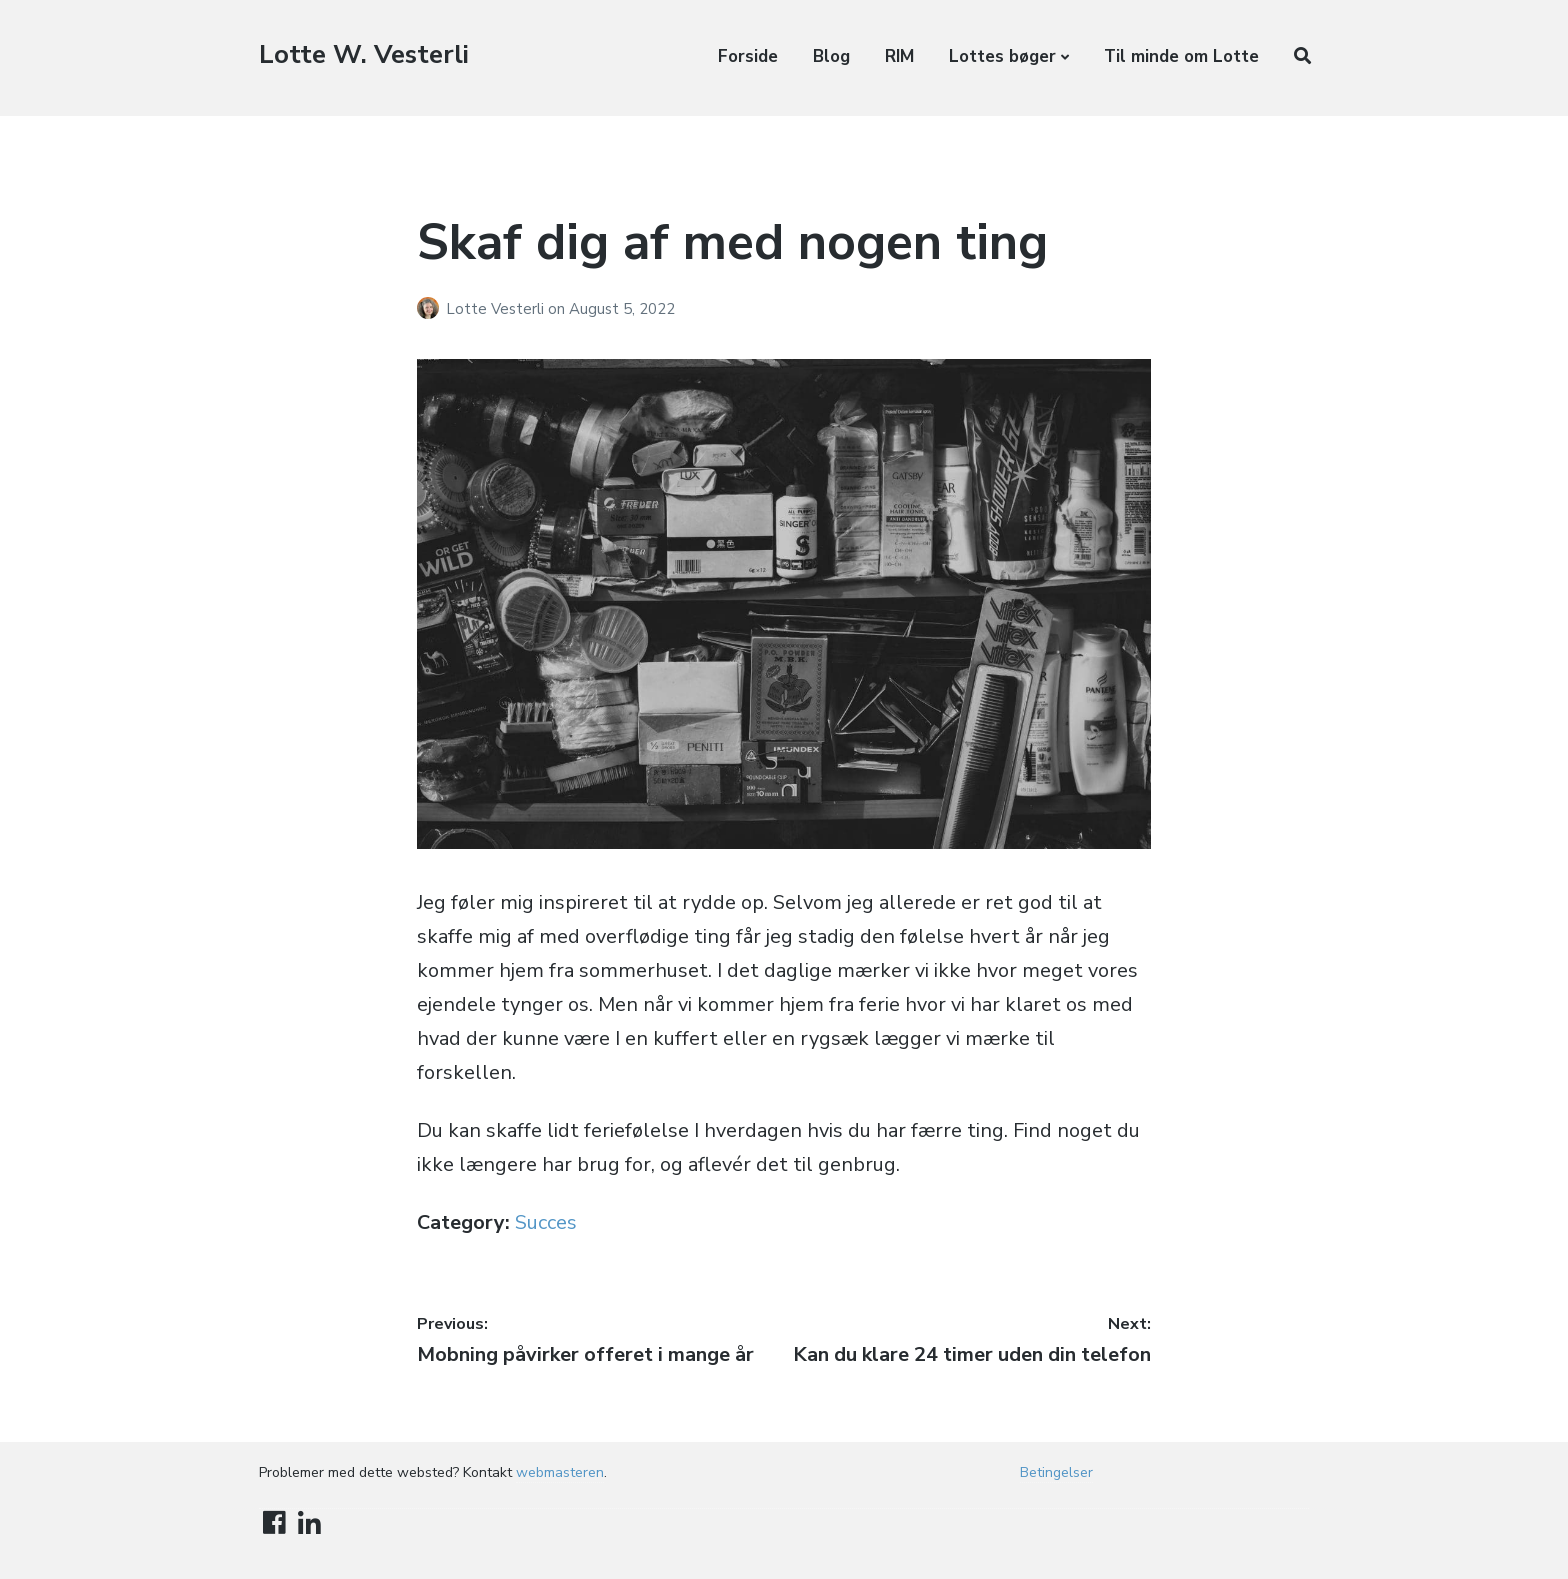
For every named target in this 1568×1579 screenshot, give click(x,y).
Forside (748, 56)
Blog (831, 56)
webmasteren (560, 1472)
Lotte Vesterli (497, 309)
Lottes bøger (1002, 56)
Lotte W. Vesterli (364, 54)
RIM (899, 56)
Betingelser (1056, 1472)
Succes (546, 1222)
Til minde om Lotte (1181, 56)
